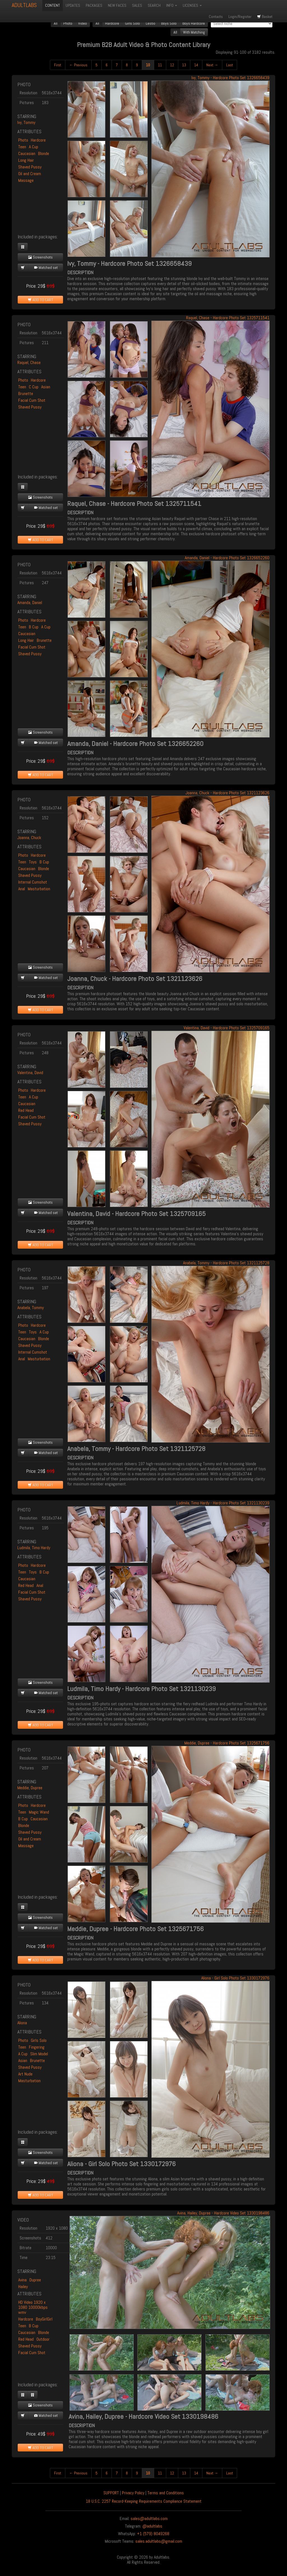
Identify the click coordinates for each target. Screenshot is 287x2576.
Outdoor (43, 2339)
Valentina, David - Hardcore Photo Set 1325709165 (226, 1028)
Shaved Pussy (29, 167)
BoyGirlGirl (44, 2319)
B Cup (33, 627)
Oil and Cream (29, 174)
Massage (26, 180)
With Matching (194, 32)
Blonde (43, 153)
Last (229, 64)
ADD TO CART (40, 299)
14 (196, 64)
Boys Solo (169, 23)
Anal (21, 889)
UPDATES (73, 5)
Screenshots (40, 257)
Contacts (216, 16)
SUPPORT (111, 2493)
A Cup (33, 147)
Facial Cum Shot (31, 400)
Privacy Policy (133, 2493)
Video (82, 23)
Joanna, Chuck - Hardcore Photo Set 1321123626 (227, 793)
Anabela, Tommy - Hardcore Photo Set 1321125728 (226, 1263)
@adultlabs (152, 2526)
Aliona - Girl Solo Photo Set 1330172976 (235, 1978)
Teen (22, 147)
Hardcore (112, 23)
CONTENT (52, 5)
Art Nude (25, 2074)
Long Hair (26, 160)
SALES (137, 5)
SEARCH (154, 5)
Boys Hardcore (193, 23)
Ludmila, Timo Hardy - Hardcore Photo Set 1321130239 (223, 1503)
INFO (171, 5)
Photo (67, 23)
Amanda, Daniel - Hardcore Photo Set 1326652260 (227, 558)
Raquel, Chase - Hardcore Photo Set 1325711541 (227, 318)
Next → (212, 64)
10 (148, 64)
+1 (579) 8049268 (153, 2534)
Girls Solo (132, 23)
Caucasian (26, 153)
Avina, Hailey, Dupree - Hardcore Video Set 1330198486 (223, 2213)
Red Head (26, 1110)
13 (184, 64)
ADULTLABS (24, 5)
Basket (264, 16)
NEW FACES (117, 5)
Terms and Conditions (165, 2493)
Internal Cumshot (32, 882)
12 (172, 64)
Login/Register (239, 16)
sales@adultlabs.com (149, 2518)
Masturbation (39, 889)
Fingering (37, 2047)
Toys (33, 862)
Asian (45, 387)
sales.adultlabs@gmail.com (158, 2541)
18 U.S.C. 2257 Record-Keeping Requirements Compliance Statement (144, 2501)
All (55, 23)
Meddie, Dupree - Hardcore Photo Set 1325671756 (226, 1743)
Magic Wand (39, 1812)
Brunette (25, 393)
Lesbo (150, 23)
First (57, 64)
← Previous (78, 64)
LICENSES (192, 5)
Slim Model (39, 2054)
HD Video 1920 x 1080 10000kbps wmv (33, 2307)
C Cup (33, 387)
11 (160, 64)
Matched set (46, 267)
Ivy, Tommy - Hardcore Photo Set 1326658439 (230, 78)
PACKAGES (94, 5)
